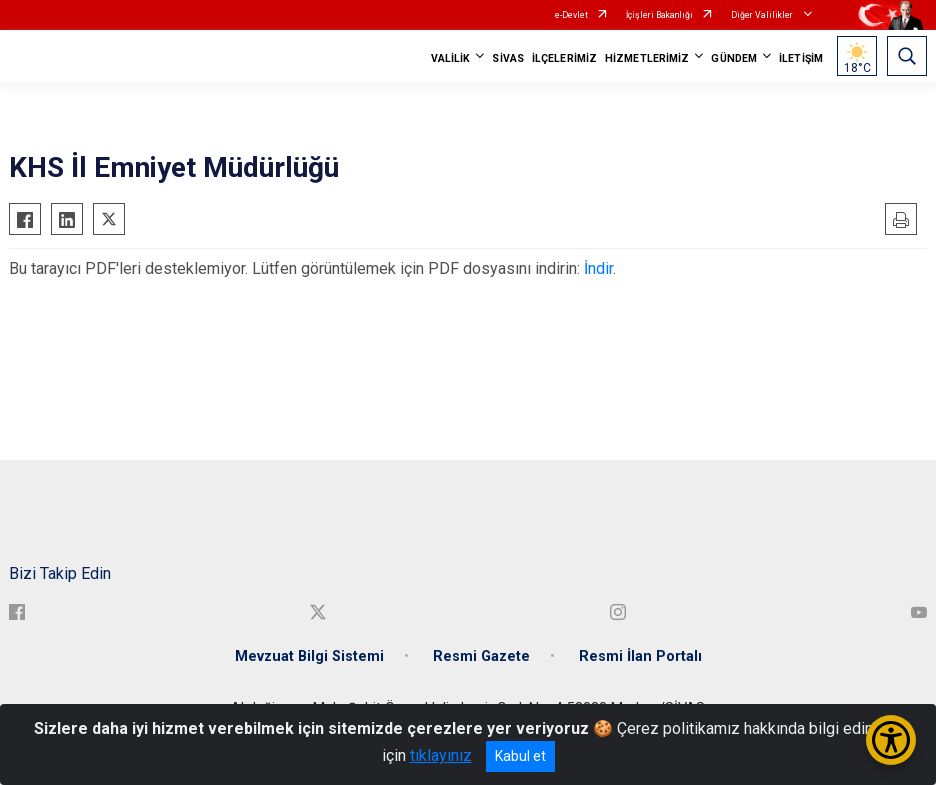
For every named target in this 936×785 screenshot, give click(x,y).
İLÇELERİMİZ (564, 58)
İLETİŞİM (801, 58)
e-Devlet (571, 15)
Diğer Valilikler (763, 15)
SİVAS (508, 58)
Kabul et (520, 756)
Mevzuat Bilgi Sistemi (309, 656)
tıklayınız (441, 755)
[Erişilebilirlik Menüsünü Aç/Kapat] (891, 740)
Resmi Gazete (481, 656)
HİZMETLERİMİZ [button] (647, 58)
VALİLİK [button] (451, 58)
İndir (598, 268)
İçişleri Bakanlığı (659, 15)
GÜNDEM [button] (734, 58)
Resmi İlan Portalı (640, 656)
